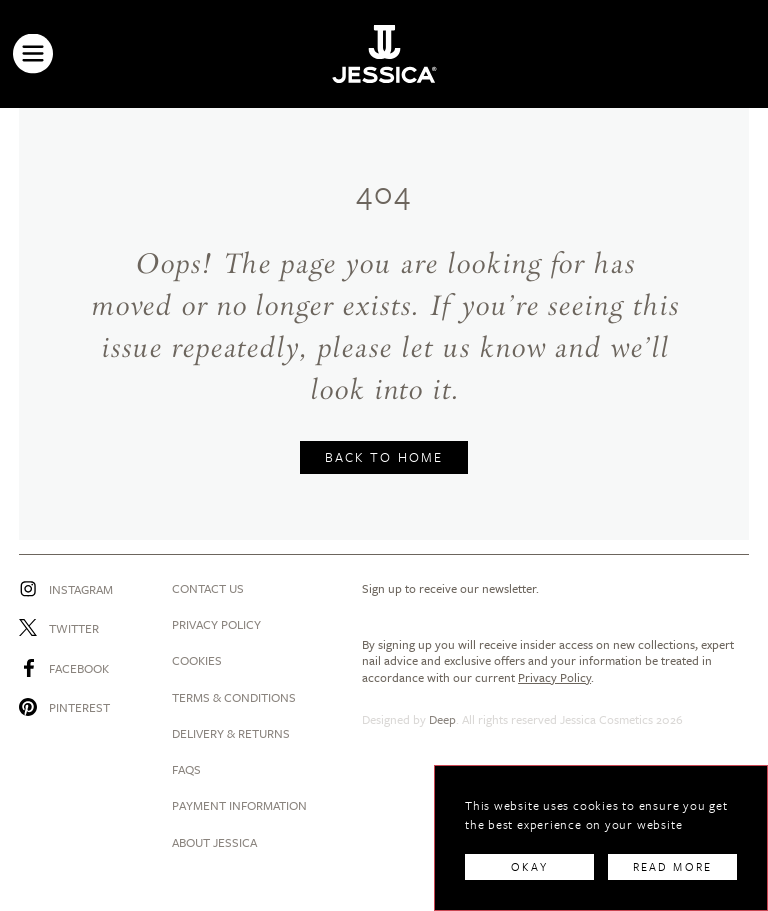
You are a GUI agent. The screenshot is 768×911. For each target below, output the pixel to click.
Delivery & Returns (231, 733)
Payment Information (239, 805)
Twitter (74, 628)
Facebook (79, 668)
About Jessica (214, 842)
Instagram (81, 589)
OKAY (529, 866)
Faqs (186, 769)
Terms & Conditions (234, 697)
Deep (442, 719)
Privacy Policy (216, 624)
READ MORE (672, 866)
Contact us (208, 588)
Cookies (197, 660)
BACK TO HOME (384, 457)
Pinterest (79, 707)
